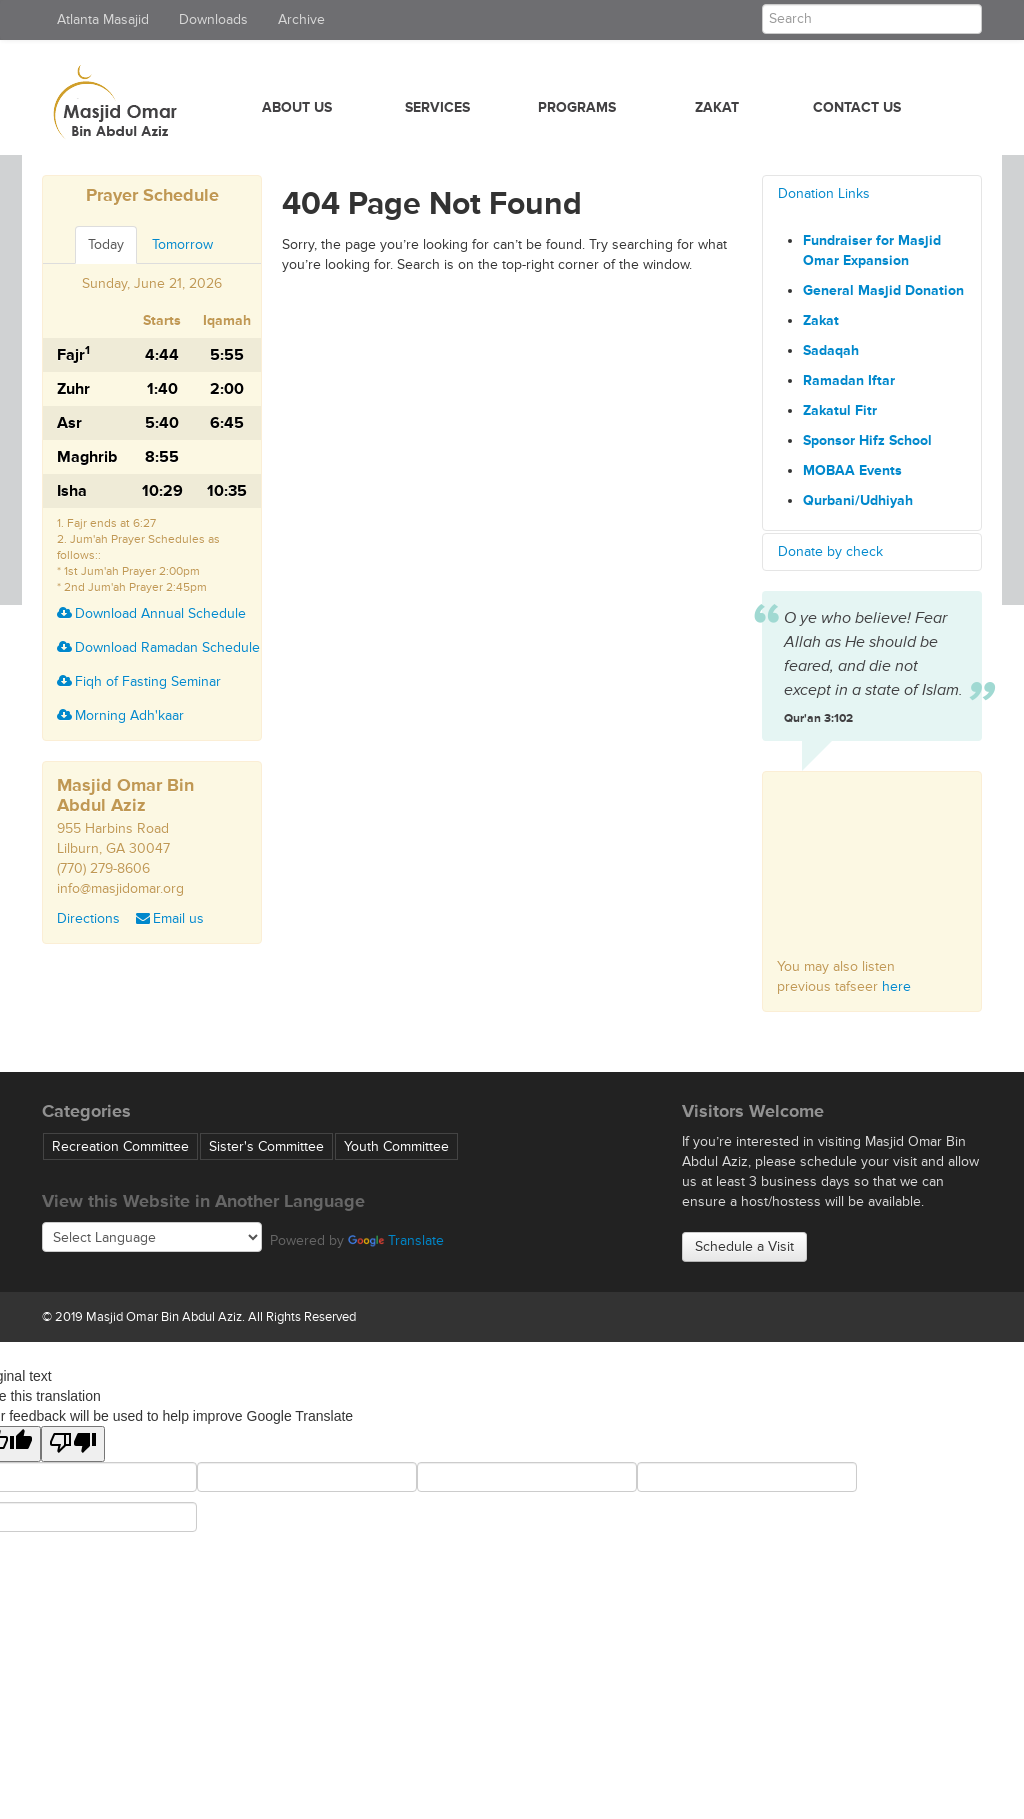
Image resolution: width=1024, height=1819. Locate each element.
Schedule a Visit (744, 1246)
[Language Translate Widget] (152, 1237)
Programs (577, 107)
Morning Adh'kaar (120, 715)
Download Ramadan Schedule (158, 647)
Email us (170, 918)
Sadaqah (831, 350)
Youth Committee (396, 1146)
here (896, 986)
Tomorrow (182, 244)
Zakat (717, 107)
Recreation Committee (120, 1146)
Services (437, 107)
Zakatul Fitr (840, 410)
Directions (88, 918)
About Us (297, 107)
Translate (396, 1240)
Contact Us (857, 107)
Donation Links (824, 193)
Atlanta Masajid (103, 19)
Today (106, 244)
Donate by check (830, 551)
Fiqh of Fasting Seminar (139, 681)
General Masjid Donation (883, 290)
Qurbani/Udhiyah (858, 500)
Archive (301, 19)
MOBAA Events (852, 470)
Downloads (213, 19)
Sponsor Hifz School (867, 440)
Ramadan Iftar (849, 380)
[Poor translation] (73, 1444)
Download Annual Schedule (151, 613)
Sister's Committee (266, 1146)
